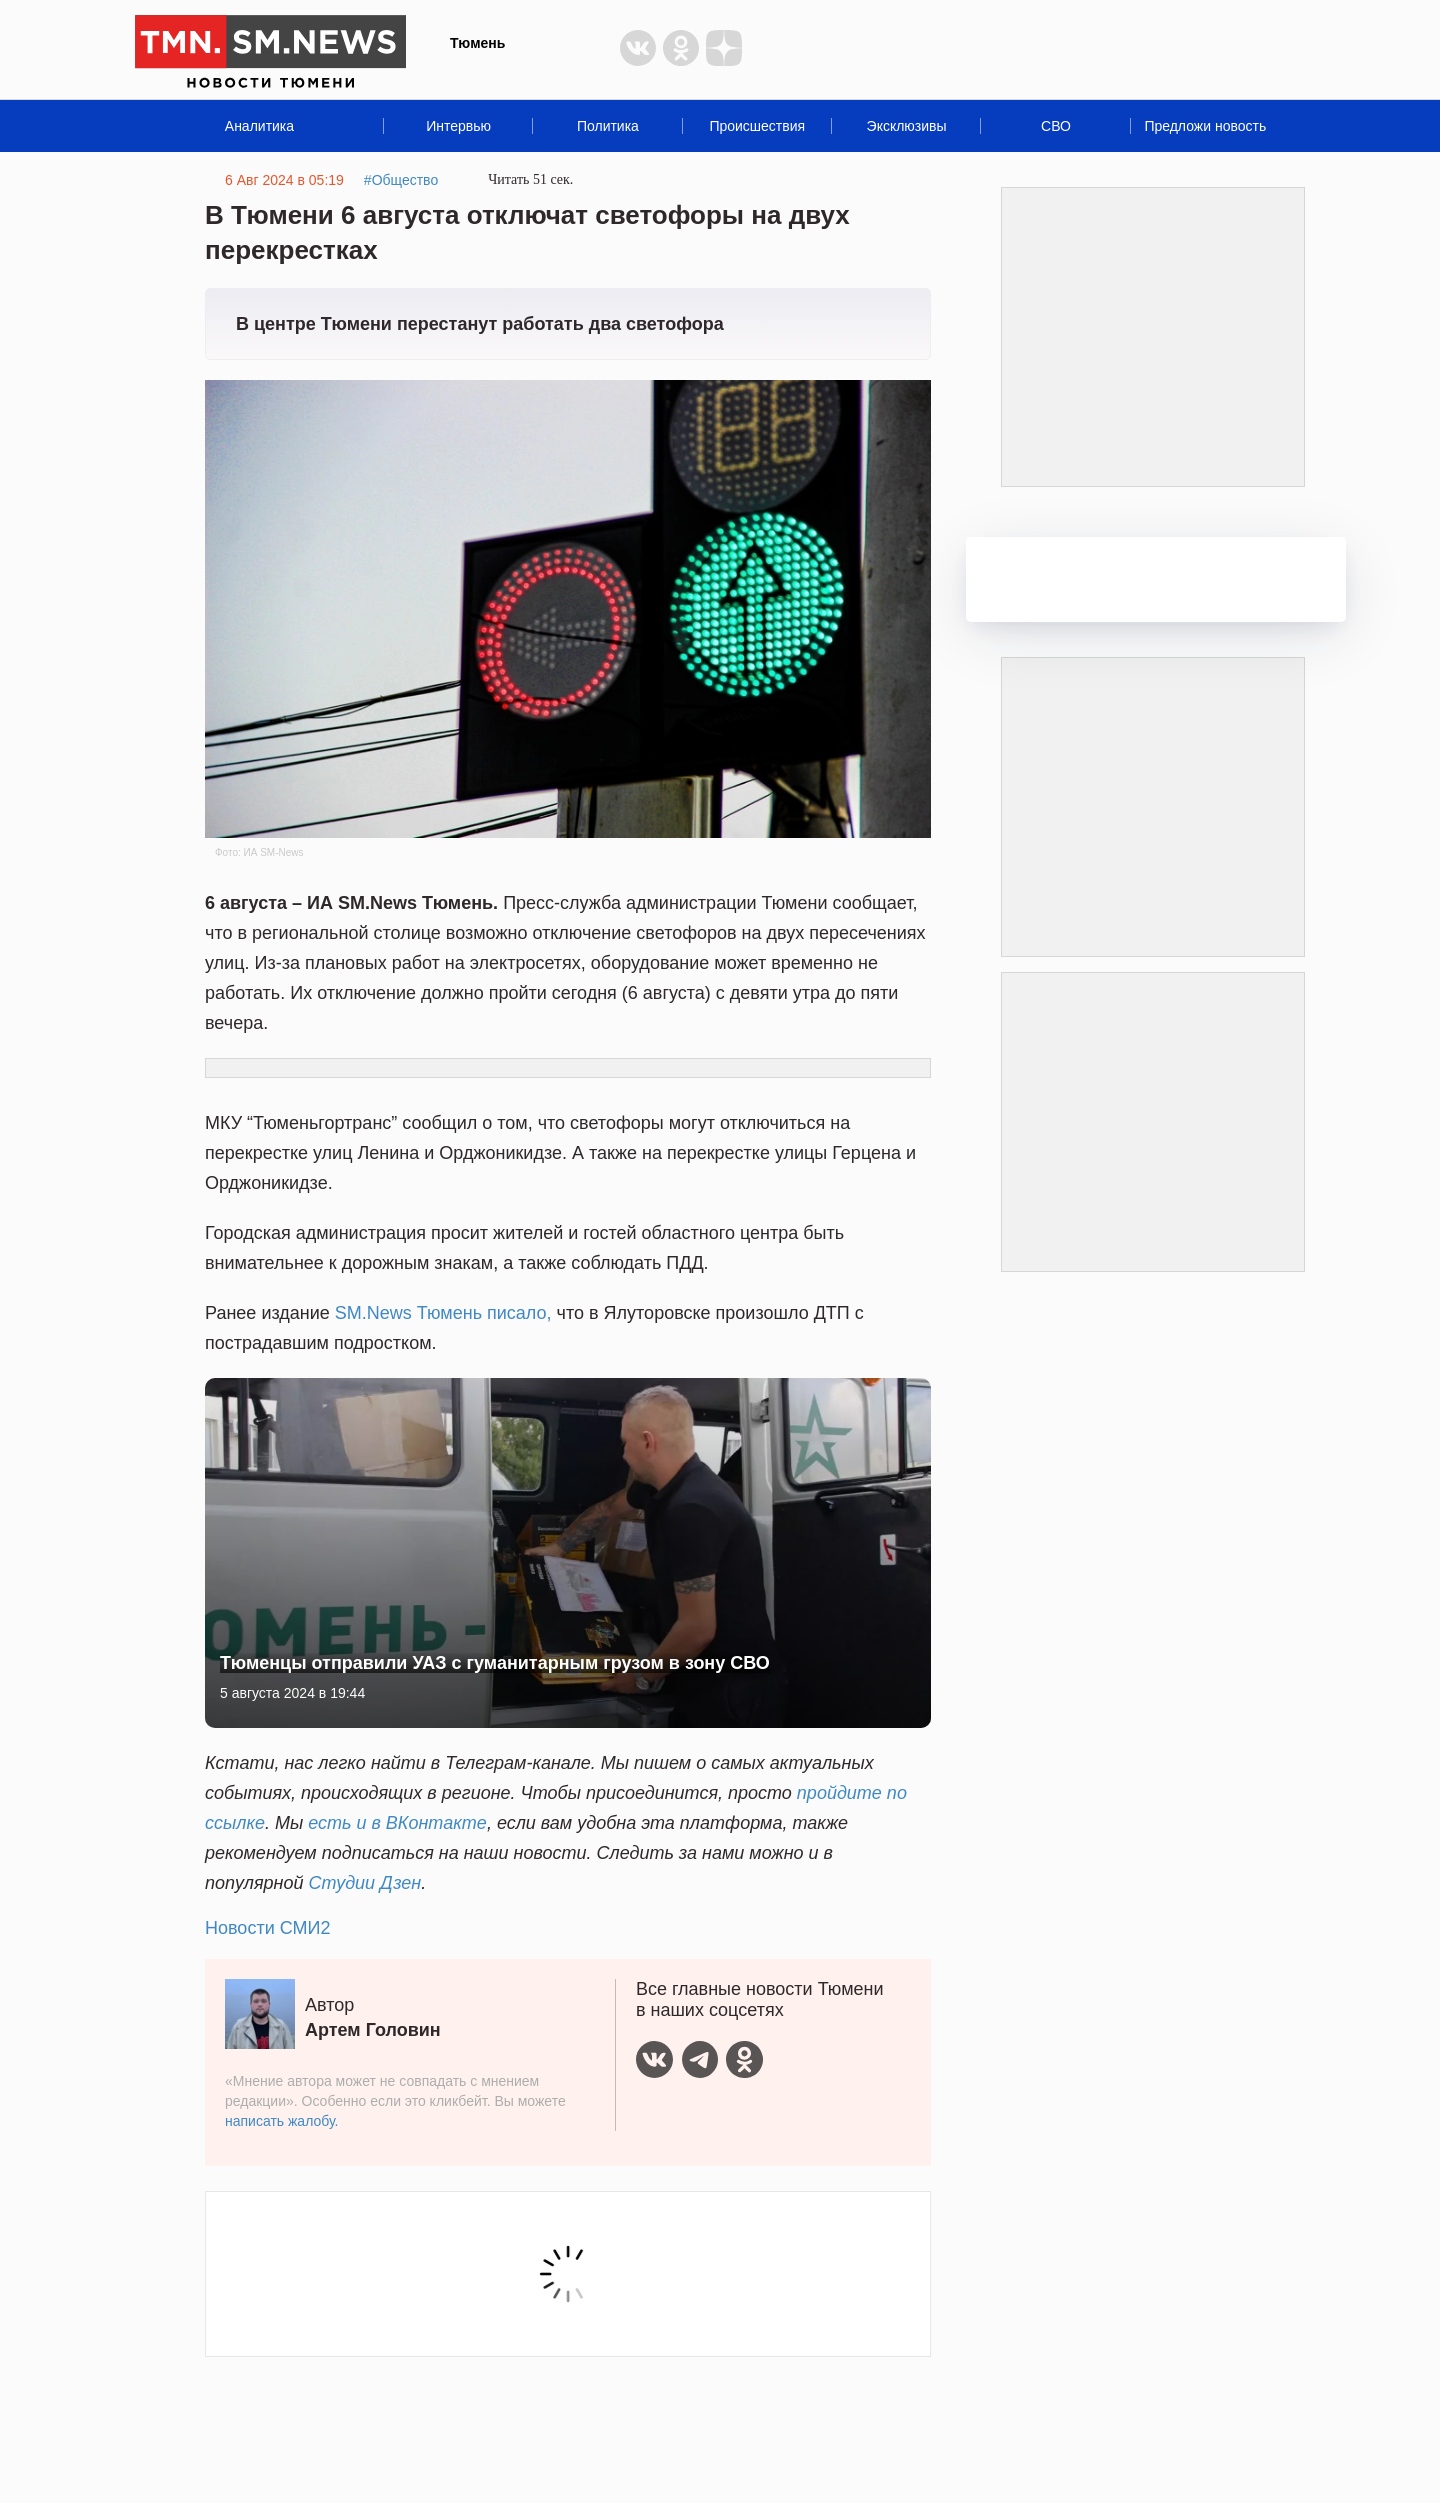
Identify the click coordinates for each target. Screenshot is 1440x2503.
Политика (608, 126)
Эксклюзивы (907, 126)
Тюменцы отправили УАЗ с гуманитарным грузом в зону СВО (495, 1663)
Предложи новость (1205, 126)
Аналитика (259, 126)
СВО (1056, 126)
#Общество (401, 180)
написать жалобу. (281, 2121)
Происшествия (757, 126)
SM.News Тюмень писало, (443, 1313)
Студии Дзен (365, 1883)
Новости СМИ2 (267, 1928)
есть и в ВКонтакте (397, 1823)
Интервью (458, 126)
